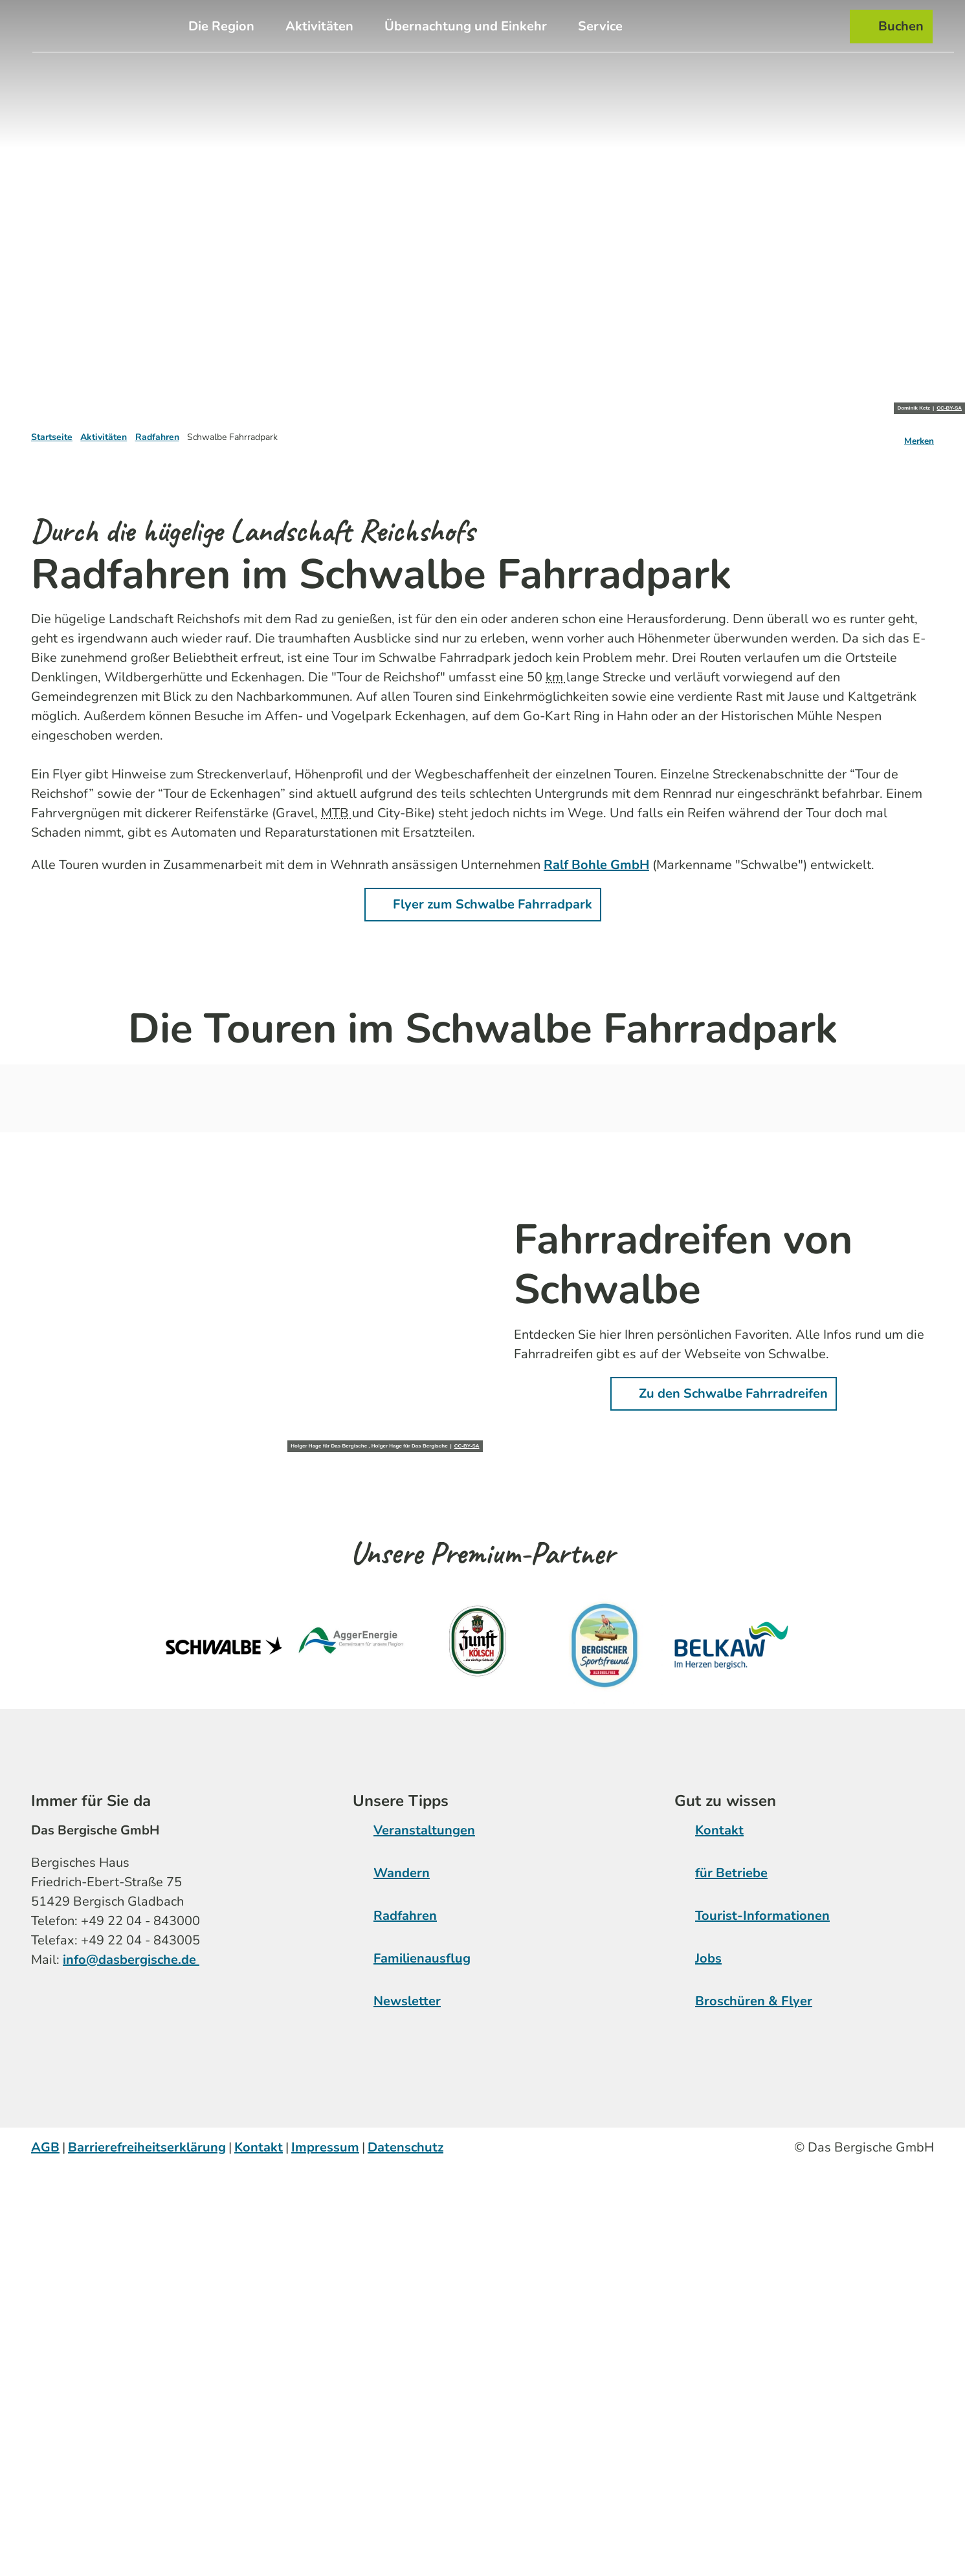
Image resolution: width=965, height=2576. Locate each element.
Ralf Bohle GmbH (596, 865)
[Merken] (919, 437)
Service (600, 25)
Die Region (221, 25)
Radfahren (157, 437)
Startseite (51, 437)
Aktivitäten (319, 25)
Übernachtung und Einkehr (465, 25)
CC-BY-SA (949, 408)
